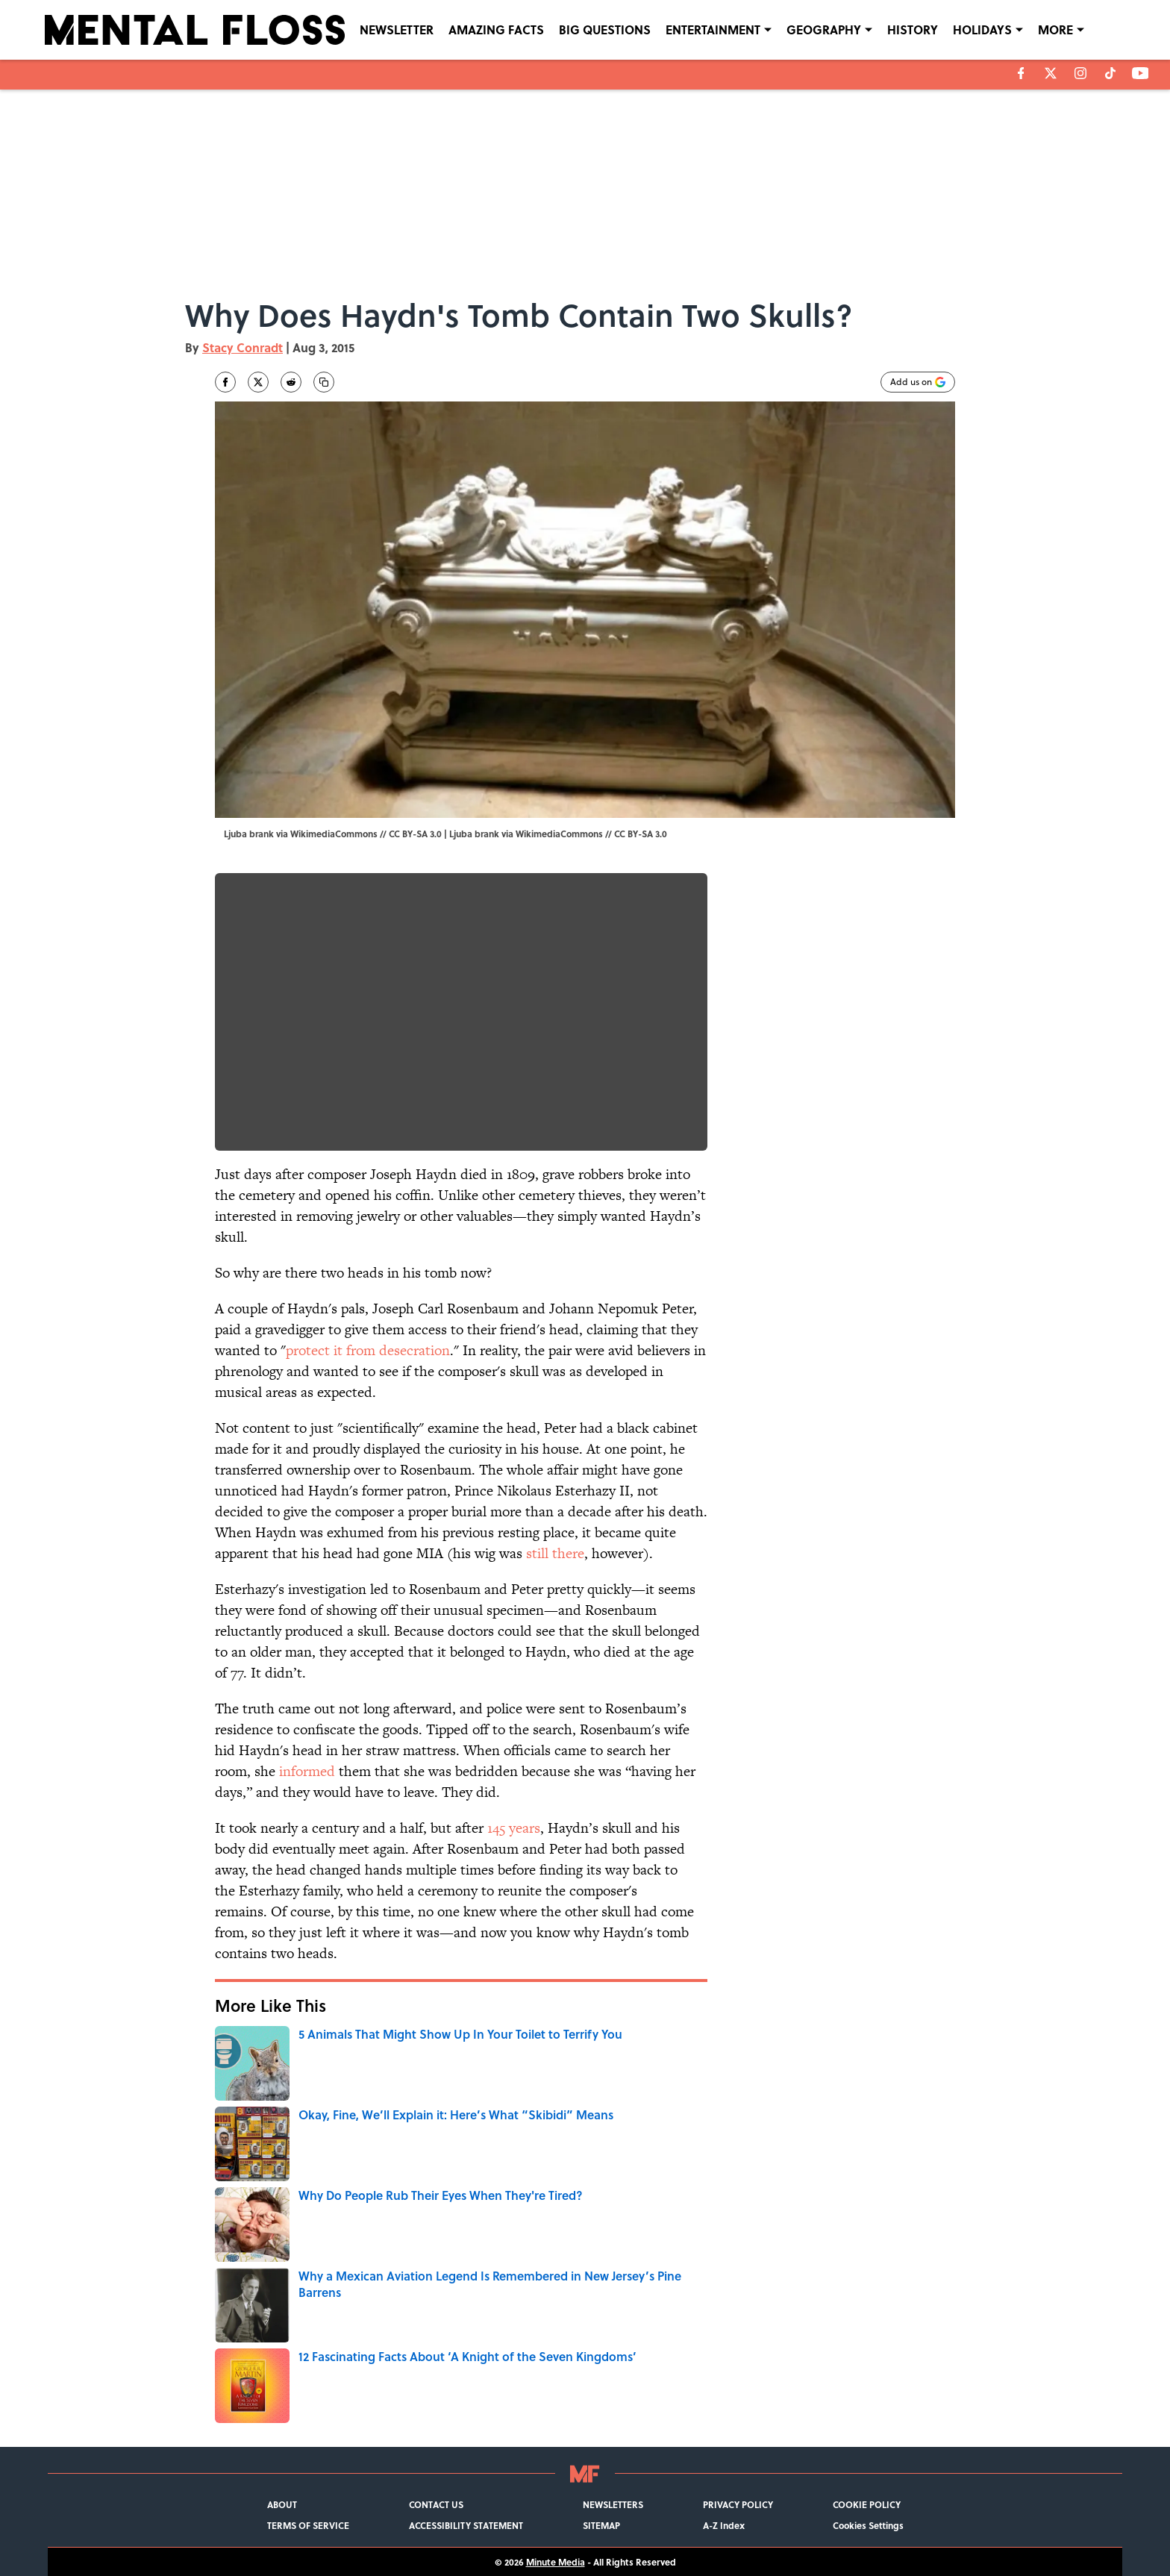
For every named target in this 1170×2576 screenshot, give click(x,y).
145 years (513, 1828)
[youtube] (1140, 73)
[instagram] (1080, 73)
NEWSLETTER (397, 29)
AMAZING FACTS (496, 29)
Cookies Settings (868, 2525)
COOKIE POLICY (867, 2504)
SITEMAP (601, 2525)
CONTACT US (436, 2504)
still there (555, 1553)
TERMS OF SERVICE (308, 2525)
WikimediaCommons (559, 833)
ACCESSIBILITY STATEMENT (466, 2525)
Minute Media (555, 2562)
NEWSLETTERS (613, 2504)
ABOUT (282, 2504)
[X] (1051, 73)
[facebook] (1021, 73)
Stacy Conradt (242, 347)
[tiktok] (1110, 73)
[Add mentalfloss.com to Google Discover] (917, 382)
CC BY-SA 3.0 (640, 833)
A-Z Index (724, 2525)
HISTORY (912, 29)
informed (307, 1771)
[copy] (323, 382)
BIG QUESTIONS (605, 29)
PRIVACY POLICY (738, 2504)
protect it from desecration (368, 1350)
